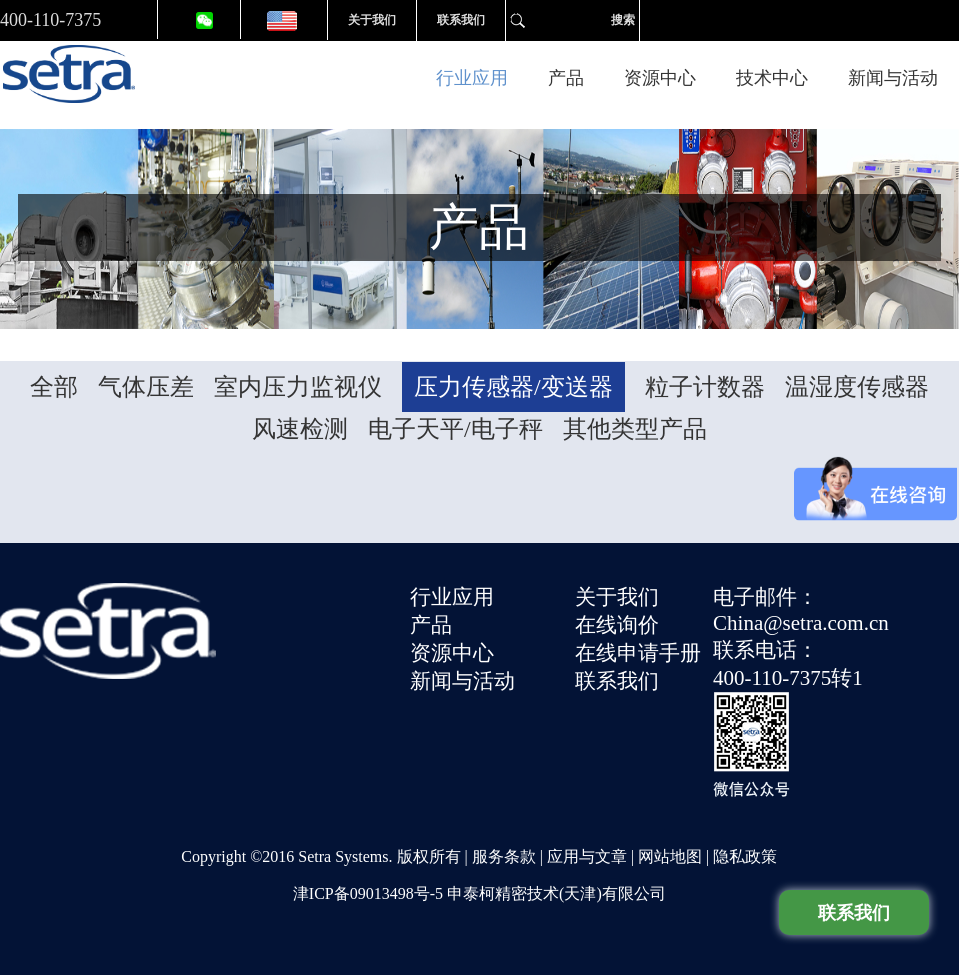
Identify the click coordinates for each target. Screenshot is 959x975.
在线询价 (617, 625)
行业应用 (472, 78)
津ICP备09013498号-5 (368, 893)
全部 (54, 387)
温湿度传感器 (857, 387)
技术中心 (772, 78)
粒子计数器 (705, 387)
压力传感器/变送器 (513, 387)
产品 (566, 78)
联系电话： (765, 650)
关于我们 (372, 20)
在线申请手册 (638, 653)
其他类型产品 (635, 429)
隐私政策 (745, 856)
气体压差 (146, 387)
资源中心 (660, 78)
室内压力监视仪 (298, 387)
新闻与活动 (893, 78)
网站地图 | (675, 856)
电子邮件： (765, 597)
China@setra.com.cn (801, 623)
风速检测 (300, 429)
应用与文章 (587, 856)
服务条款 (504, 856)
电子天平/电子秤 (455, 429)
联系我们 (461, 20)
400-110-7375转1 (788, 678)
